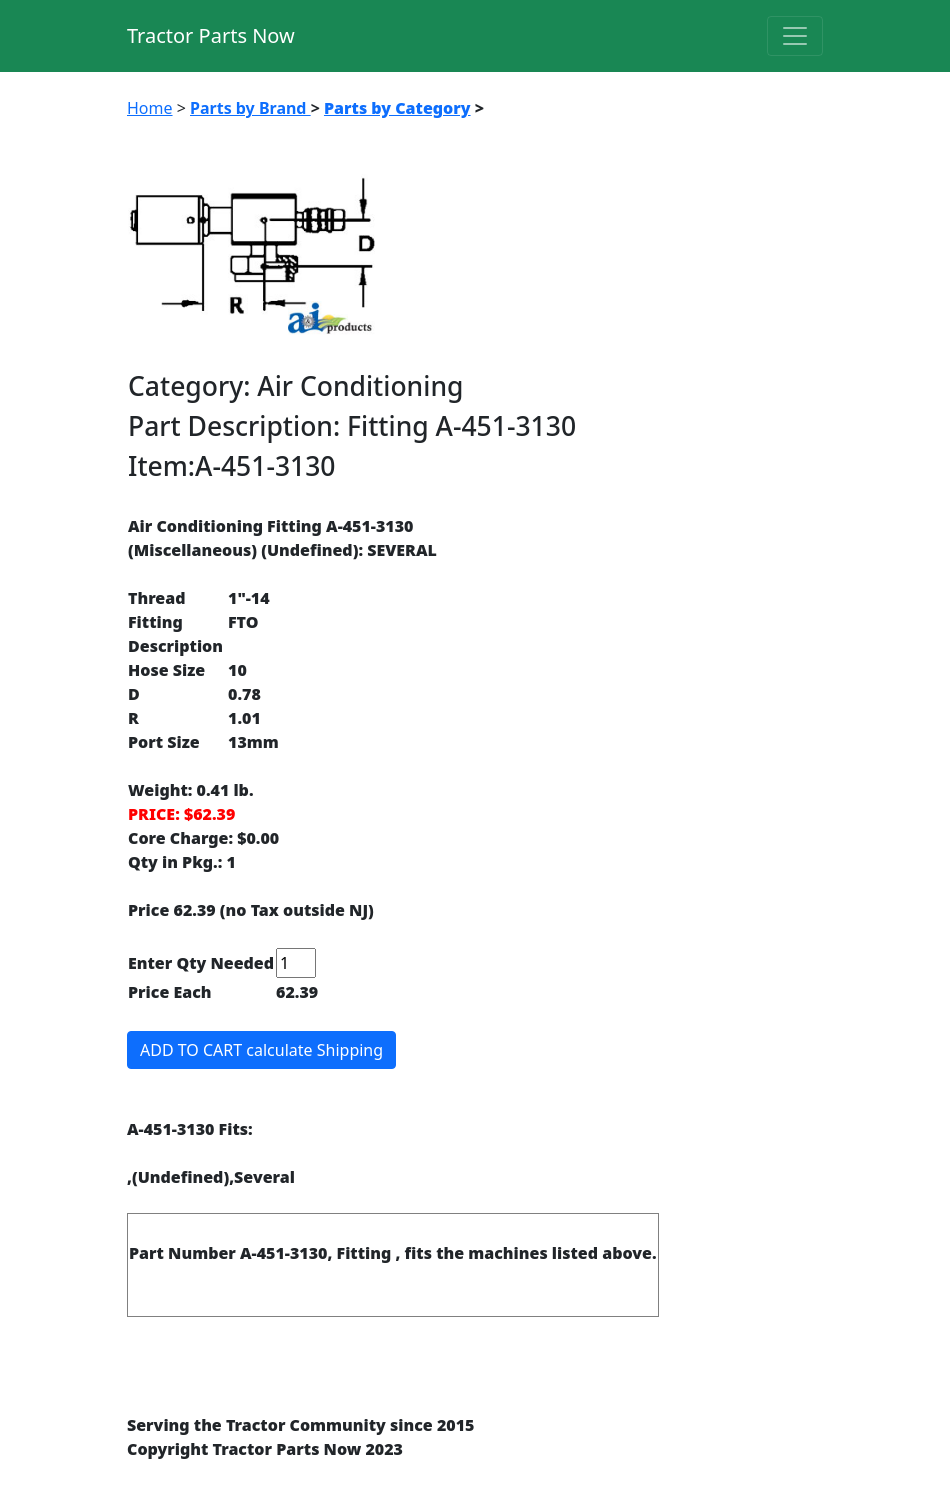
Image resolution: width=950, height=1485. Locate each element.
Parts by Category (397, 108)
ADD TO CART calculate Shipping (261, 1050)
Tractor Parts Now (211, 35)
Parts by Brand (250, 108)
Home (150, 108)
